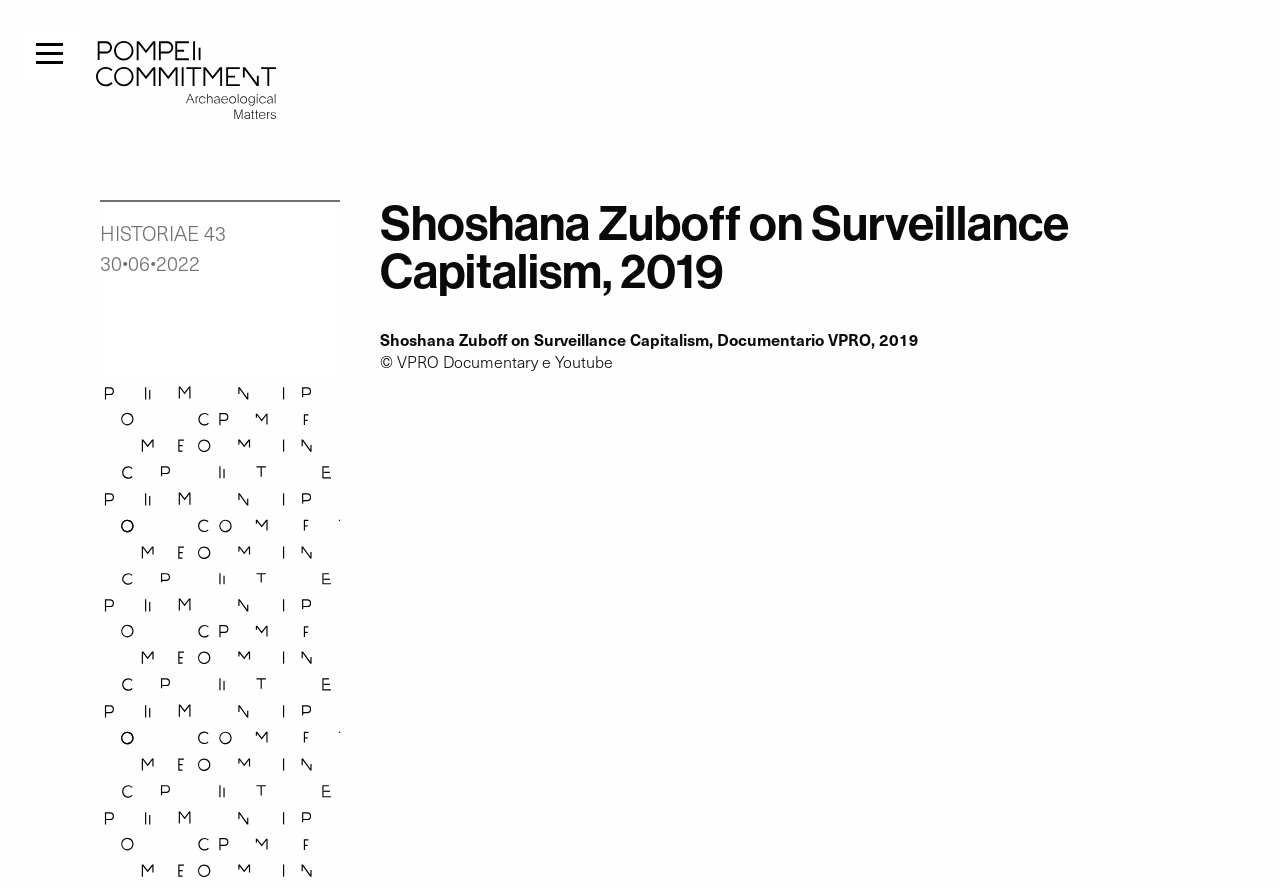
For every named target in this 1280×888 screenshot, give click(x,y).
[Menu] (49, 51)
